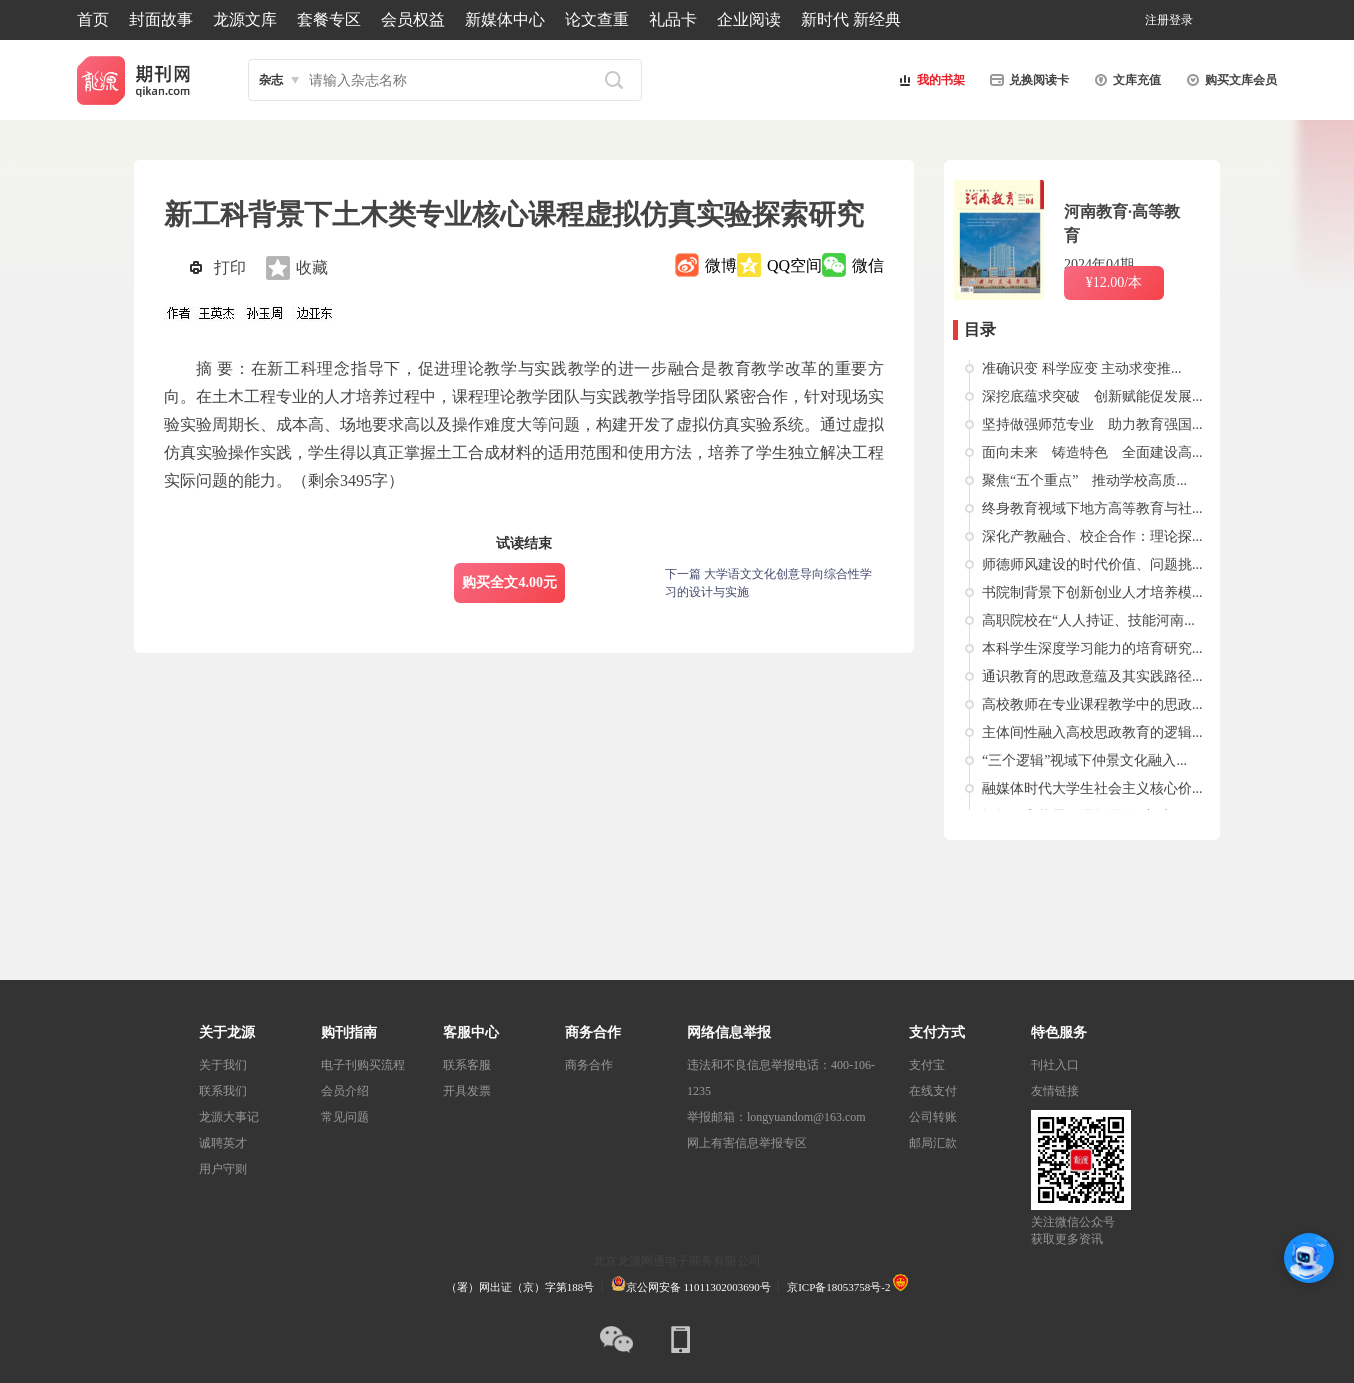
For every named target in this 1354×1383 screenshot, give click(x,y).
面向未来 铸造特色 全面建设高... (1092, 452)
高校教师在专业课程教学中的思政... (1092, 704)
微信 (868, 265)
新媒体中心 (505, 19)
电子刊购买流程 (363, 1065)
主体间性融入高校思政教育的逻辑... (1092, 732)
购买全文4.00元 (509, 582)
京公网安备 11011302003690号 (691, 1287)
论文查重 (597, 19)
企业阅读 (749, 19)
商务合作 (589, 1065)
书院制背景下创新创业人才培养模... (1092, 592)
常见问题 (345, 1117)
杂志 (271, 80)
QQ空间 (794, 265)
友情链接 (1055, 1091)
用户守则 (223, 1169)
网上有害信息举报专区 (747, 1143)
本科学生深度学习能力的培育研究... (1092, 648)
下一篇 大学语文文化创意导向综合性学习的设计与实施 (768, 583)
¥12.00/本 (1114, 282)
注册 (1157, 20)
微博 (721, 265)
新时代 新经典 (851, 19)
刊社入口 (1055, 1065)
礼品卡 (673, 19)
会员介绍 (345, 1091)
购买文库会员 (1229, 80)
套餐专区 (329, 19)
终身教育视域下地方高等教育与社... (1092, 508)
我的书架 (929, 80)
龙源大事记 (229, 1117)
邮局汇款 (933, 1143)
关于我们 (223, 1065)
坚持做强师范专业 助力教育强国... (1092, 424)
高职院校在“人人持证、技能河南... (1088, 620)
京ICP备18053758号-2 (838, 1287)
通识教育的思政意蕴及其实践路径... (1092, 676)
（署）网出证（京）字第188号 (520, 1287)
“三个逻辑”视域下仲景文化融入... (1084, 760)
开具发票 (467, 1091)
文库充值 (1125, 80)
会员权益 (413, 19)
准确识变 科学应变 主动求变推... (1082, 368)
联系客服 (467, 1065)
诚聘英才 (223, 1143)
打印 (230, 267)
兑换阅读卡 (1027, 80)
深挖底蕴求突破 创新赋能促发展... (1092, 396)
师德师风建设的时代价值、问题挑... (1092, 564)
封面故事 (161, 19)
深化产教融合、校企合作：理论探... (1092, 536)
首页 (93, 19)
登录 (1181, 20)
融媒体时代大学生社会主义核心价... (1092, 788)
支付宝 (927, 1065)
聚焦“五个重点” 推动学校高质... (1084, 480)
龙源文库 (245, 19)
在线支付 (933, 1091)
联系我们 (223, 1091)
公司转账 (933, 1117)
